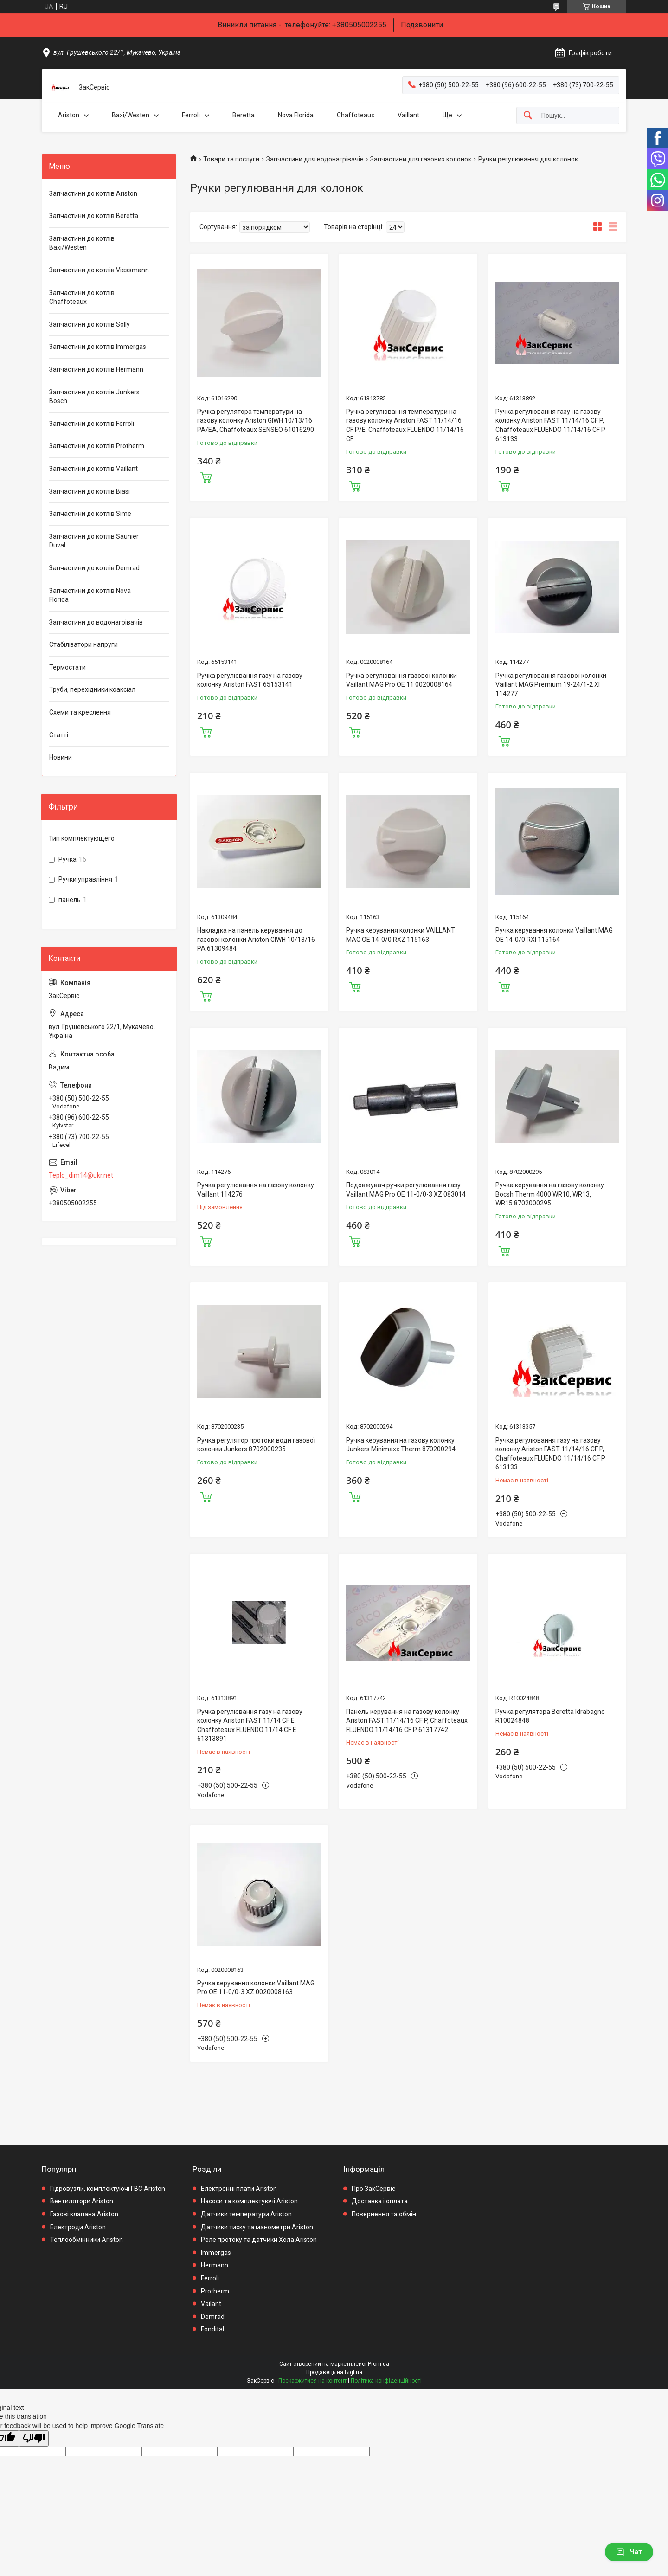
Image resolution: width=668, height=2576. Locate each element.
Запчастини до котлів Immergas (97, 346)
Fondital (212, 2329)
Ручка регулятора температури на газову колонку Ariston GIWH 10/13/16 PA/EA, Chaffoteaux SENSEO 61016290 (255, 420)
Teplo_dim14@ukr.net (81, 1175)
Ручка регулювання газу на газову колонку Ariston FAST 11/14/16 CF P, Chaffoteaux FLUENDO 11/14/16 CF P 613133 (550, 425)
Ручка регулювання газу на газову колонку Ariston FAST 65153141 (249, 680)
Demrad (213, 2316)
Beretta (243, 115)
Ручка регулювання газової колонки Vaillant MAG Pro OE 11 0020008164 (401, 680)
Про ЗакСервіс (373, 2188)
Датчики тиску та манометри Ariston (257, 2227)
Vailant (211, 2303)
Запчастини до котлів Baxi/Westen (82, 243)
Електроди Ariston (78, 2227)
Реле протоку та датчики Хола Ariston (259, 2239)
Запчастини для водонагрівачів (315, 159)
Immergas (216, 2252)
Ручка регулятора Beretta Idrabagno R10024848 (550, 1716)
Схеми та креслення (80, 712)
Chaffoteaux (355, 115)
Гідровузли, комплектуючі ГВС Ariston (107, 2188)
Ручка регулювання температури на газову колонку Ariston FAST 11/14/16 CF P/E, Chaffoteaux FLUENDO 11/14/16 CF (405, 425)
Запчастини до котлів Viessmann (99, 270)
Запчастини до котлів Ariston (93, 193)
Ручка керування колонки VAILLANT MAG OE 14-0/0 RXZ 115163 (400, 935)
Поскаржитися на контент (312, 2380)
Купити (206, 476)
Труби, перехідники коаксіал (92, 689)
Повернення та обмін (384, 2214)
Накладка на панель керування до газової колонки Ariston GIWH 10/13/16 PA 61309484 (256, 939)
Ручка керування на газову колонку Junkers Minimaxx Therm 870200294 (401, 1444)
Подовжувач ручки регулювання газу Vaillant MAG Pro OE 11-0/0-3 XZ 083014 (406, 1189)
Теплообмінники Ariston (86, 2239)
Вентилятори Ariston (81, 2201)
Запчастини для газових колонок (420, 159)
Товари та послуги (231, 159)
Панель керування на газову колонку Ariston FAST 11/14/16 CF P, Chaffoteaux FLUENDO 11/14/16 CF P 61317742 (407, 1720)
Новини (60, 757)
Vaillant (408, 115)
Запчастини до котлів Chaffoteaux (82, 297)
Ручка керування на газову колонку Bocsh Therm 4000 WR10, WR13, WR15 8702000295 (549, 1194)
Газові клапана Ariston (84, 2214)
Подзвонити (422, 24)
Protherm (215, 2291)
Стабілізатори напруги (83, 644)
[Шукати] (527, 116)
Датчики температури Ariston (246, 2214)
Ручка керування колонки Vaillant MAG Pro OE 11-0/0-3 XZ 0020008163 (256, 1987)
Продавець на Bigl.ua (334, 2372)
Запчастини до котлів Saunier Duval (94, 541)
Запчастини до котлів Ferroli (91, 423)
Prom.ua (378, 2364)
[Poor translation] (34, 2438)
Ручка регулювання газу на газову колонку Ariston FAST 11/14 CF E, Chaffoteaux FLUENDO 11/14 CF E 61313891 (249, 1725)
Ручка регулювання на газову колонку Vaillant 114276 (255, 1189)
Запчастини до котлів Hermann (96, 369)
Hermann (214, 2265)
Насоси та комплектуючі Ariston (249, 2201)
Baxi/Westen (130, 115)
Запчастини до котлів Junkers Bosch (94, 396)
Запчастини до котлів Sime (90, 513)
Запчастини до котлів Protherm (96, 446)
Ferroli (191, 115)
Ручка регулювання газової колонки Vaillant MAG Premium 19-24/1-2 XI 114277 (550, 684)
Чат (629, 2552)
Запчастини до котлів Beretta (93, 215)
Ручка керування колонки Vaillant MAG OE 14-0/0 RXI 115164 (554, 935)
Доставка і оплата (380, 2201)
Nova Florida (296, 115)
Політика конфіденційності (386, 2380)
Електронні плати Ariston (239, 2188)
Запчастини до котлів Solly (89, 324)
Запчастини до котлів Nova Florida (90, 595)
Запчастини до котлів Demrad (94, 568)
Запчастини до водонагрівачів (96, 622)
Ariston (68, 115)
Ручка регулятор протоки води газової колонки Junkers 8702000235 (256, 1444)
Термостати (67, 667)
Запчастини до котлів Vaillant (93, 468)
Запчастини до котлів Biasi (89, 491)
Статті (58, 735)
